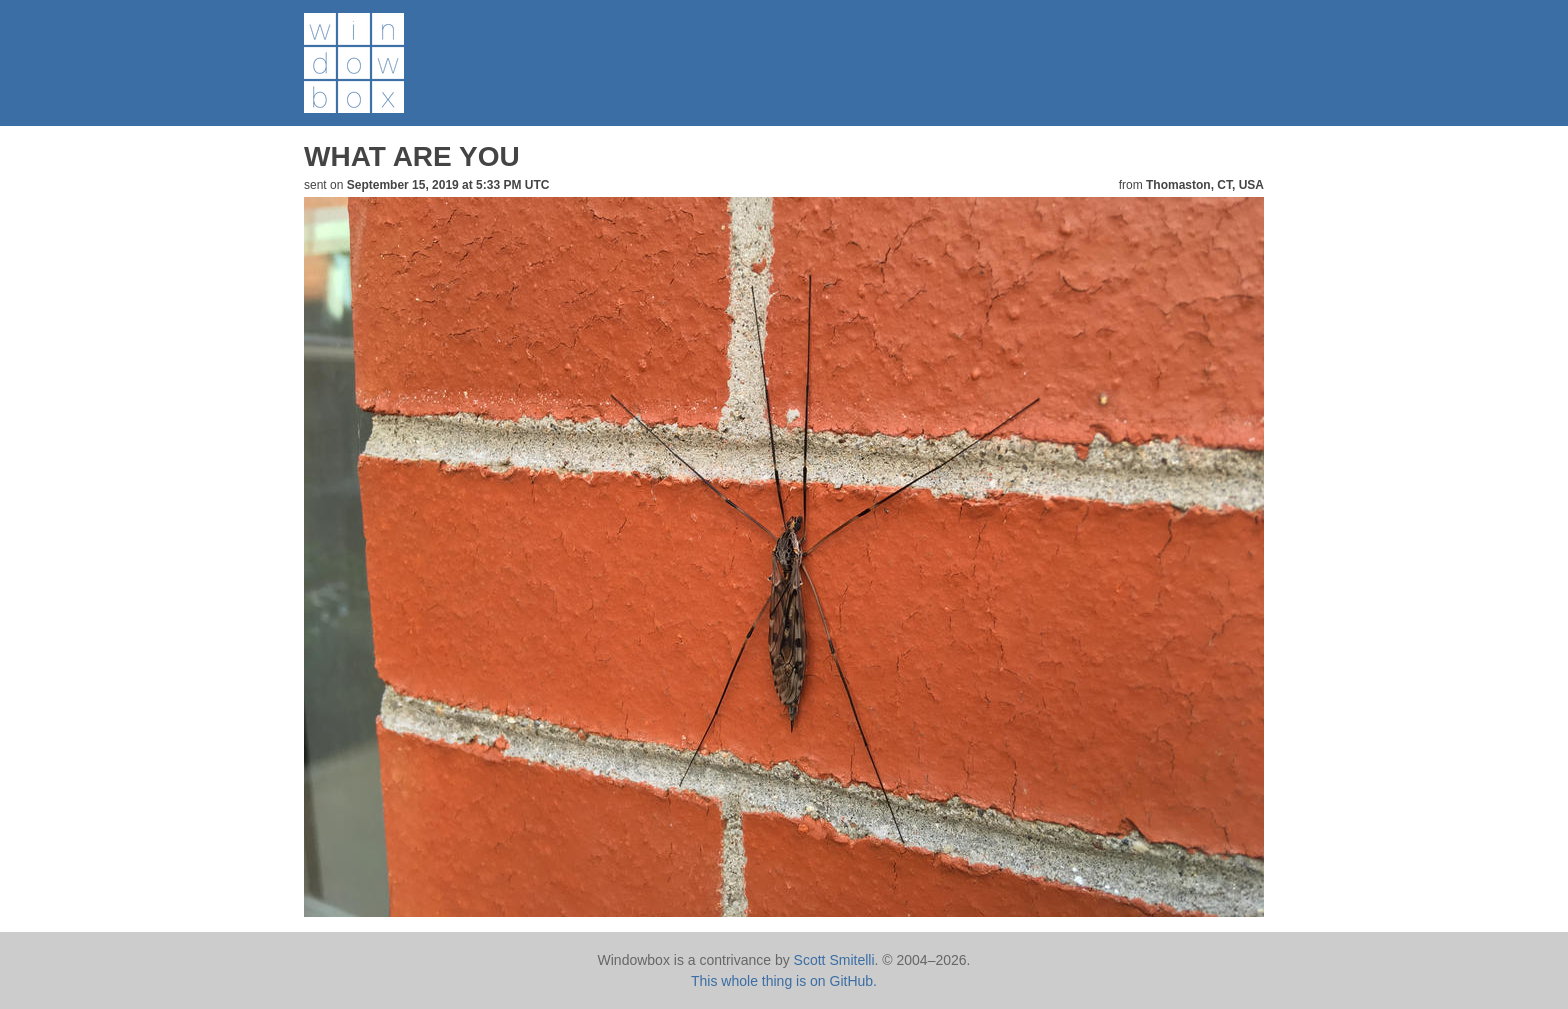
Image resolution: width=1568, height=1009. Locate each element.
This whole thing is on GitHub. (784, 981)
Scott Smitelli (834, 960)
